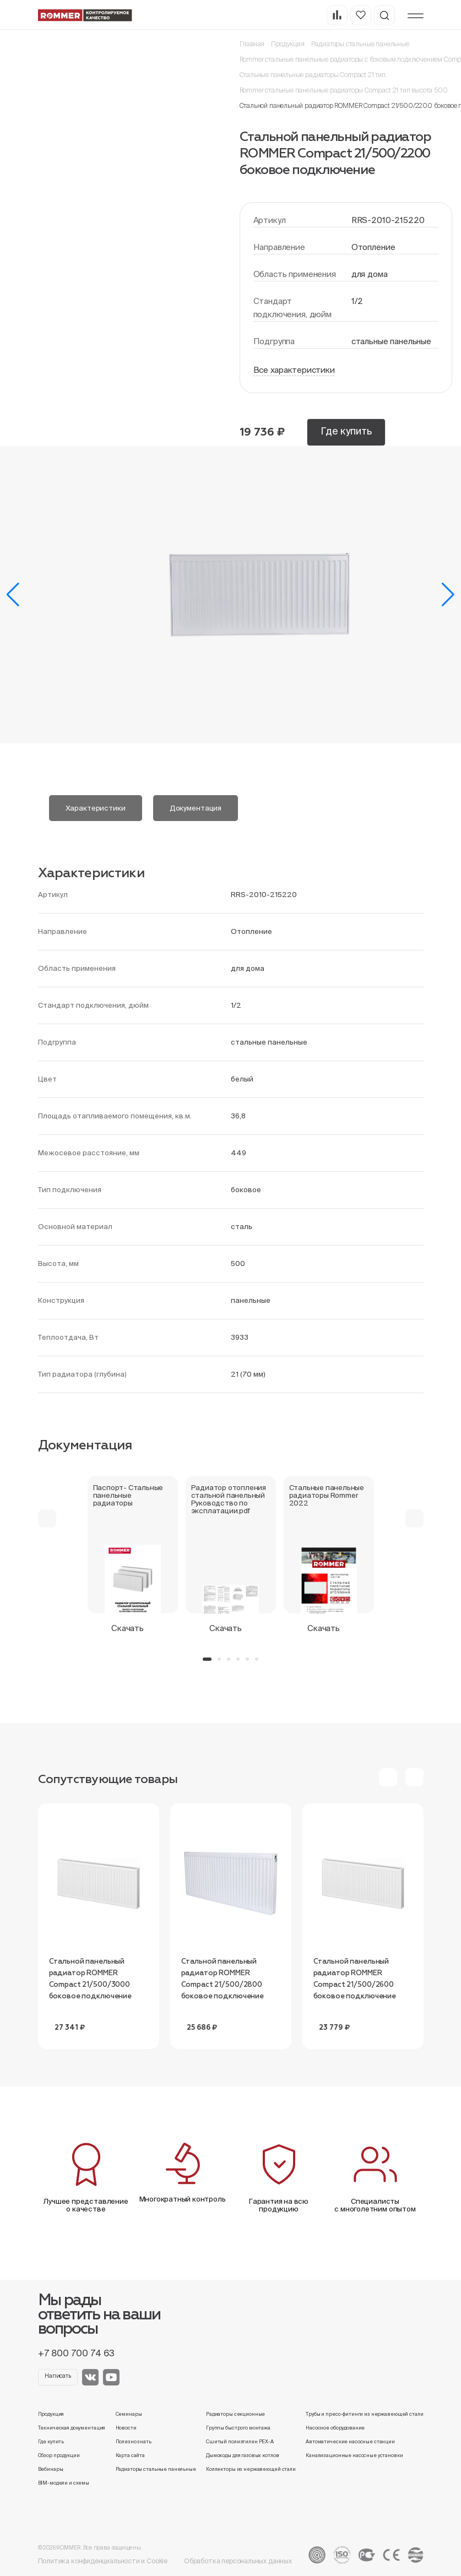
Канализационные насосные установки (354, 2455)
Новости (126, 2428)
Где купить (346, 431)
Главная (252, 43)
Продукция (287, 43)
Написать (58, 2376)
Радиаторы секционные (235, 2414)
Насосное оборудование (335, 2428)
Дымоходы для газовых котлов (242, 2455)
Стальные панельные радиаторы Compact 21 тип (313, 74)
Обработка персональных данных (238, 2560)
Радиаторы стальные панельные (360, 43)
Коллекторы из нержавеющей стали (251, 2469)
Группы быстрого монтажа (238, 2428)
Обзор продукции (59, 2455)
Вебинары (50, 2469)
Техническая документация (72, 2428)
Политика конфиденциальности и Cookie (103, 2560)
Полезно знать (133, 2441)
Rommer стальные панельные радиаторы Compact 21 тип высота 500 (344, 90)
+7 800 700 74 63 (76, 2353)
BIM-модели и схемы (64, 2483)
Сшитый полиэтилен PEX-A (240, 2441)
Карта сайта (130, 2455)
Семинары (129, 2414)
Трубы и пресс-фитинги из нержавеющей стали (364, 2414)
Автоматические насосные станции (350, 2441)
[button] (13, 595)
